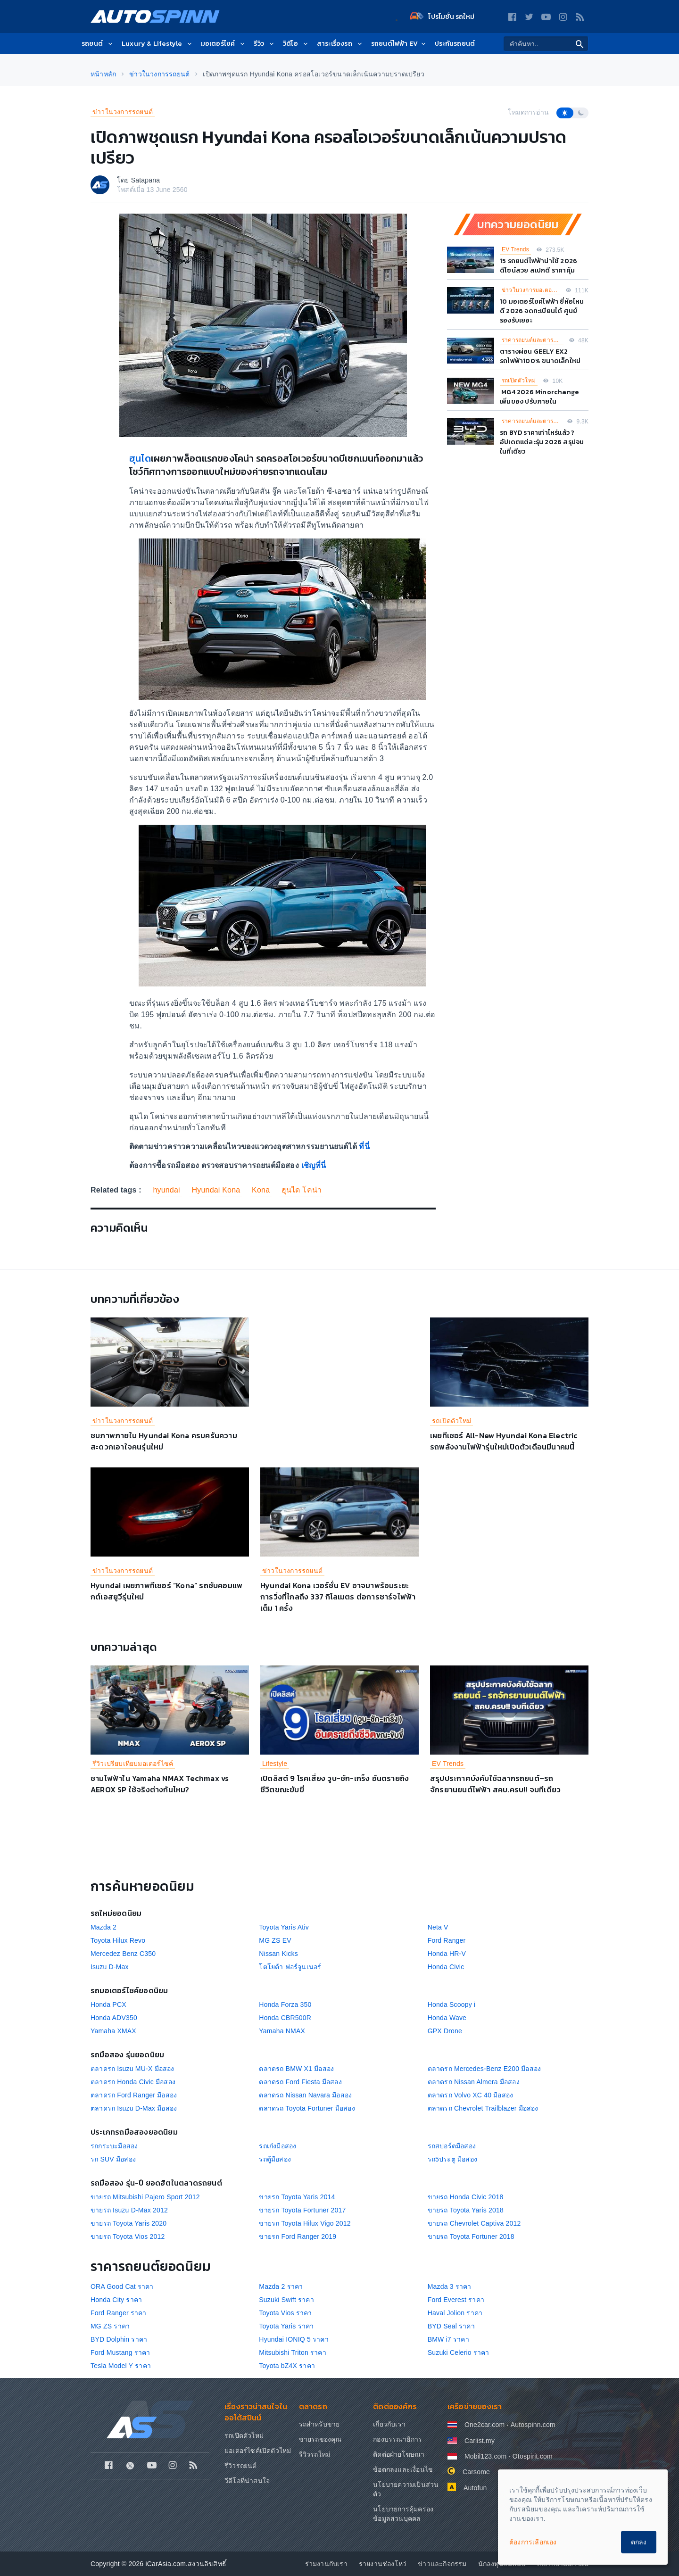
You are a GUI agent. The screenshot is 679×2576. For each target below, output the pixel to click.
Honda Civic (446, 1967)
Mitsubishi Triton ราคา (292, 2352)
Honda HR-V (447, 1953)
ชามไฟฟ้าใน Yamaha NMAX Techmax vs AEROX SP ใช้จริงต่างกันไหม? (160, 1784)
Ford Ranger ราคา (119, 2313)
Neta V (438, 1927)
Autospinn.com (533, 2424)
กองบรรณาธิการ (397, 2439)
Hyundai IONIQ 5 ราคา (294, 2339)
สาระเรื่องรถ (340, 44)
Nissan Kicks (278, 1953)
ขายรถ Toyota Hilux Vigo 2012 (304, 2223)
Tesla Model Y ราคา (121, 2365)
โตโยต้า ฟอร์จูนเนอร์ (290, 1967)
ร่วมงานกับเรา (326, 2564)
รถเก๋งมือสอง (277, 2146)
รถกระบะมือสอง (114, 2146)
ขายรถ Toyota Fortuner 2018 (471, 2236)
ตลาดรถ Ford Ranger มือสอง (134, 2095)
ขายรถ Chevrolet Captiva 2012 (474, 2223)
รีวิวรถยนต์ (240, 2465)
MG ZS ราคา (110, 2326)
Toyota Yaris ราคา (286, 2326)
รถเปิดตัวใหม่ (519, 380)
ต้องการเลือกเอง (533, 2542)
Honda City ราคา (116, 2299)
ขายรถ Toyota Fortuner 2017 (302, 2210)
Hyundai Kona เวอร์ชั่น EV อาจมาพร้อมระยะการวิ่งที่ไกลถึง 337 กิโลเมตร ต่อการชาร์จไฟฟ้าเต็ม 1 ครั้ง (337, 1597)
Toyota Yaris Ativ (284, 1927)
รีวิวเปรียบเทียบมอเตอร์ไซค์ (132, 1763)
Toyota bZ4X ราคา (287, 2365)
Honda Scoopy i (452, 2004)
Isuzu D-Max (110, 1967)
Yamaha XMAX (113, 2031)
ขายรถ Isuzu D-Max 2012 (129, 2210)
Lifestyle (274, 1763)
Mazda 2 (103, 1927)
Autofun (475, 2488)
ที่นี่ (364, 1147)
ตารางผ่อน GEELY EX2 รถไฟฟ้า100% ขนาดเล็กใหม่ (540, 356)
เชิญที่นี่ (313, 1165)
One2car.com (484, 2424)
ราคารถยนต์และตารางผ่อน (532, 340)
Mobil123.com (485, 2456)
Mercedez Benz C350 (123, 1953)
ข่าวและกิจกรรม (442, 2564)
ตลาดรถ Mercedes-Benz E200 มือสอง (484, 2068)
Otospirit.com (533, 2456)
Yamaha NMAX (282, 2031)
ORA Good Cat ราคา (122, 2286)
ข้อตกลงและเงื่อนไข (403, 2469)
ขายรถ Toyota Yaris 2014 (297, 2197)
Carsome (476, 2472)
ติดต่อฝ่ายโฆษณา (398, 2454)
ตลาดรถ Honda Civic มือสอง (133, 2082)
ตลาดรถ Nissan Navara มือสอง (305, 2095)
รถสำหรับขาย (319, 2424)
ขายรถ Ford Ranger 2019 (297, 2236)
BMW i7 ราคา (448, 2339)
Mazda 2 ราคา (281, 2286)
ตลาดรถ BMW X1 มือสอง (296, 2068)
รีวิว (264, 44)
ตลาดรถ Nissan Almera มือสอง (474, 2082)
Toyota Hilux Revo (118, 1940)
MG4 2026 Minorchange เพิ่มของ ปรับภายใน (539, 396)
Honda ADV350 (114, 2017)
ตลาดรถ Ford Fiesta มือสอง (300, 2082)
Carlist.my (479, 2440)
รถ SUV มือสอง (113, 2159)
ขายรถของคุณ (320, 2439)
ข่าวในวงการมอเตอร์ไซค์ (531, 290)
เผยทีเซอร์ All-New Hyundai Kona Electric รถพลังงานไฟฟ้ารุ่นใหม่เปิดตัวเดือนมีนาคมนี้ (504, 1441)
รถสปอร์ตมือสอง (452, 2146)
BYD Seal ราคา (451, 2326)
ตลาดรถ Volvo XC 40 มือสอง (470, 2095)
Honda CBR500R (285, 2017)
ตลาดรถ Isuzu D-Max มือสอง (134, 2108)
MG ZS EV (275, 1940)
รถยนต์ (98, 44)
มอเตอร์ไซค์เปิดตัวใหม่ (257, 2450)
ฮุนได (140, 458)
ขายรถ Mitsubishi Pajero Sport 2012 (145, 2197)
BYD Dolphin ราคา (119, 2339)
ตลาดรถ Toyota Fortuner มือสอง (307, 2108)
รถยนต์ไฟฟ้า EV (399, 44)
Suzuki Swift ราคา (286, 2299)
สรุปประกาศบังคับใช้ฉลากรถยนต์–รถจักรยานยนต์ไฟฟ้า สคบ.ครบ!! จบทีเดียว (495, 1784)
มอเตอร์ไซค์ (224, 44)
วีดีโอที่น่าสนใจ (247, 2481)
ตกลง (638, 2542)
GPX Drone (445, 2031)
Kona (261, 1190)
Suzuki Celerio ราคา (458, 2352)
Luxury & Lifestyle (157, 44)
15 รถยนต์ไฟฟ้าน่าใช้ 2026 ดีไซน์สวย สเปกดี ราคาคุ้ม (538, 265)
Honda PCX (108, 2004)
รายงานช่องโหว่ (382, 2564)
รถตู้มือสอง (275, 2159)
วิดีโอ (296, 44)
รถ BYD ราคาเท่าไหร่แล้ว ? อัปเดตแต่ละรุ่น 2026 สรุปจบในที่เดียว (542, 442)
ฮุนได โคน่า (302, 1190)
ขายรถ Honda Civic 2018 (466, 2197)
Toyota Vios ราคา (285, 2313)
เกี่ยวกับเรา (389, 2424)
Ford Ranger (447, 1940)
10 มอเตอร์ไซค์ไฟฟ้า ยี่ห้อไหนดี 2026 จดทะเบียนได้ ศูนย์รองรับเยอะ (542, 311)
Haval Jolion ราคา (455, 2313)
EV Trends (515, 249)
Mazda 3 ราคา (450, 2286)
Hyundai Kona (215, 1190)
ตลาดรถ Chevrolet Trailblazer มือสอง (483, 2108)
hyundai (166, 1190)
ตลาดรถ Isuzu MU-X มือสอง (132, 2068)
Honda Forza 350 (285, 2004)
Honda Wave (447, 2017)
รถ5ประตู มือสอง (452, 2159)
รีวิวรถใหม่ (315, 2454)
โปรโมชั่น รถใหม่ (442, 16)
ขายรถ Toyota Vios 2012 (128, 2236)
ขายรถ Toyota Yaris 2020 (128, 2223)
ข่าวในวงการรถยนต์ (122, 112)
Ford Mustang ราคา (120, 2352)
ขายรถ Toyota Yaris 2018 (466, 2210)
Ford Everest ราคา (456, 2299)
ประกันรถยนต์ (455, 44)
